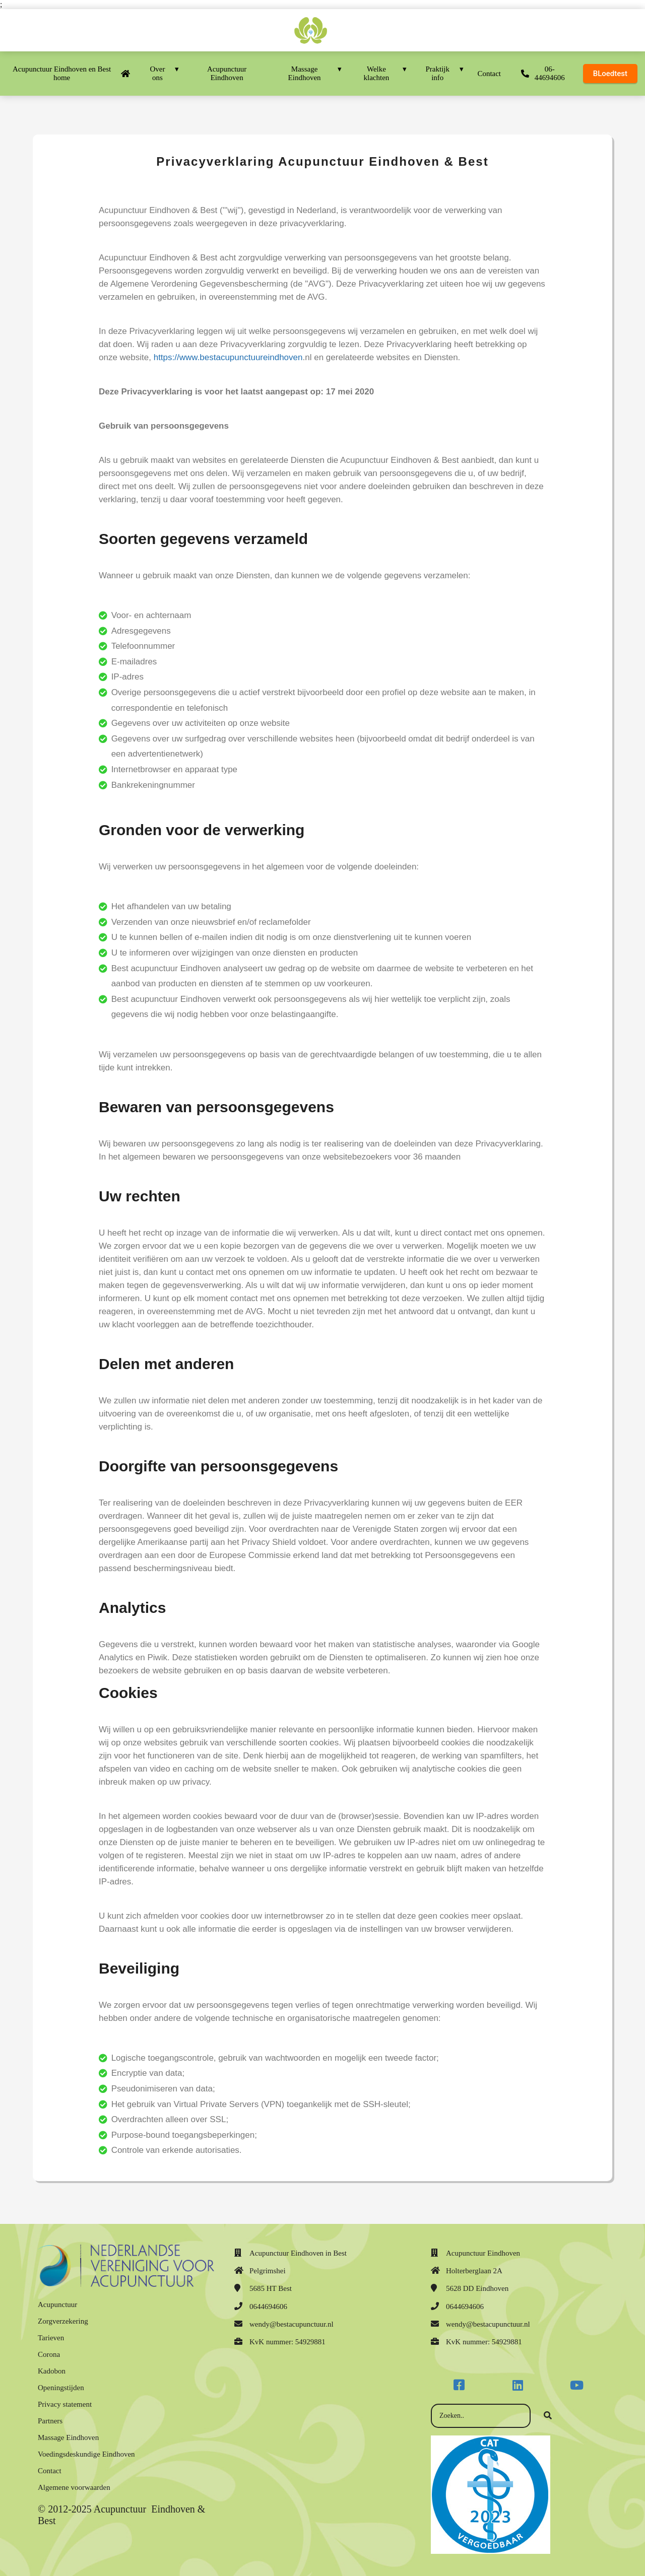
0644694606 (268, 2306)
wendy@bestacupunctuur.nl (291, 2324)
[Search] (548, 2416)
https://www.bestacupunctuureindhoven (228, 357)
